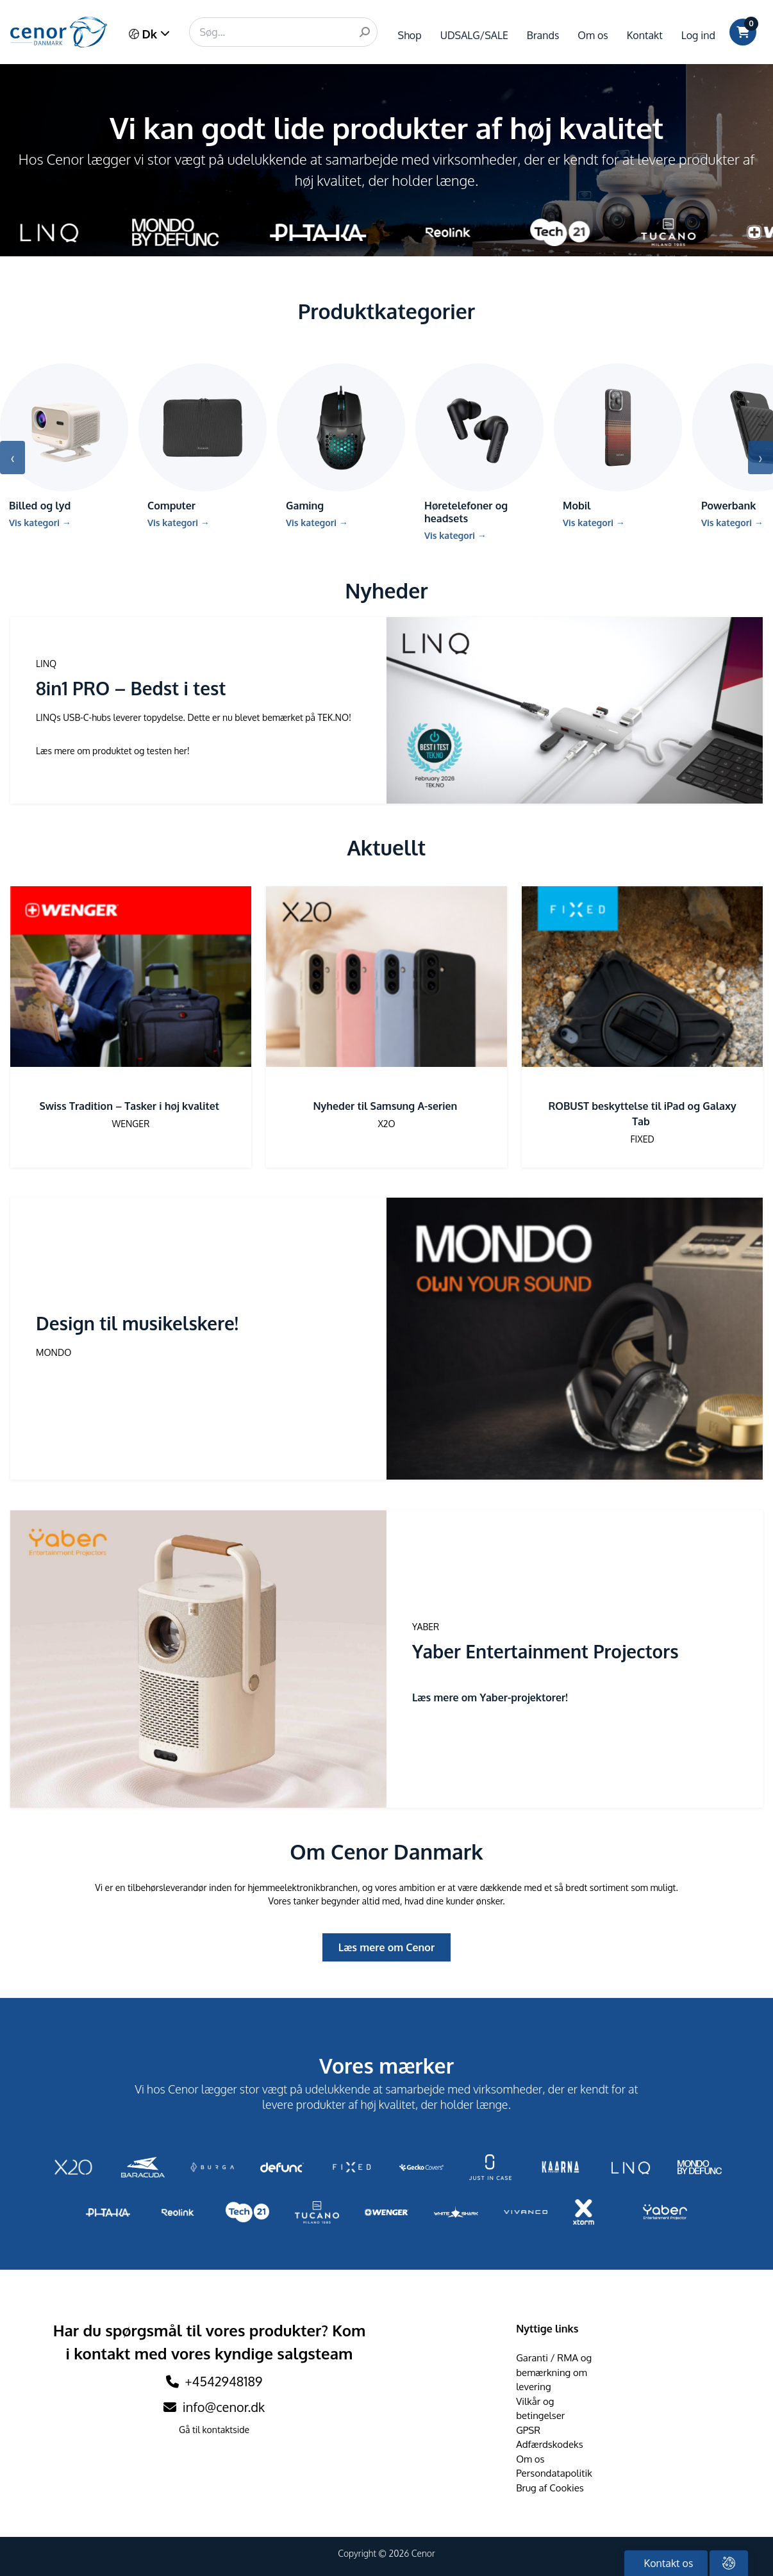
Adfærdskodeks (549, 2444)
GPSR (528, 2430)
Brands (543, 35)
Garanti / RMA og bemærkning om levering (554, 2372)
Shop (410, 35)
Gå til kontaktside (214, 2429)
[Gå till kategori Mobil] (618, 450)
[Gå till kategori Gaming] (341, 450)
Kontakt (645, 35)
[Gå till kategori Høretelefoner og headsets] (479, 457)
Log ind (698, 35)
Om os (593, 35)
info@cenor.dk (214, 2406)
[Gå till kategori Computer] (202, 450)
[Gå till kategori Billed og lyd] (64, 450)
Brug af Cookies (550, 2488)
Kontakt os (668, 2563)
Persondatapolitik (554, 2473)
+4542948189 (224, 2381)
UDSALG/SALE (474, 35)
